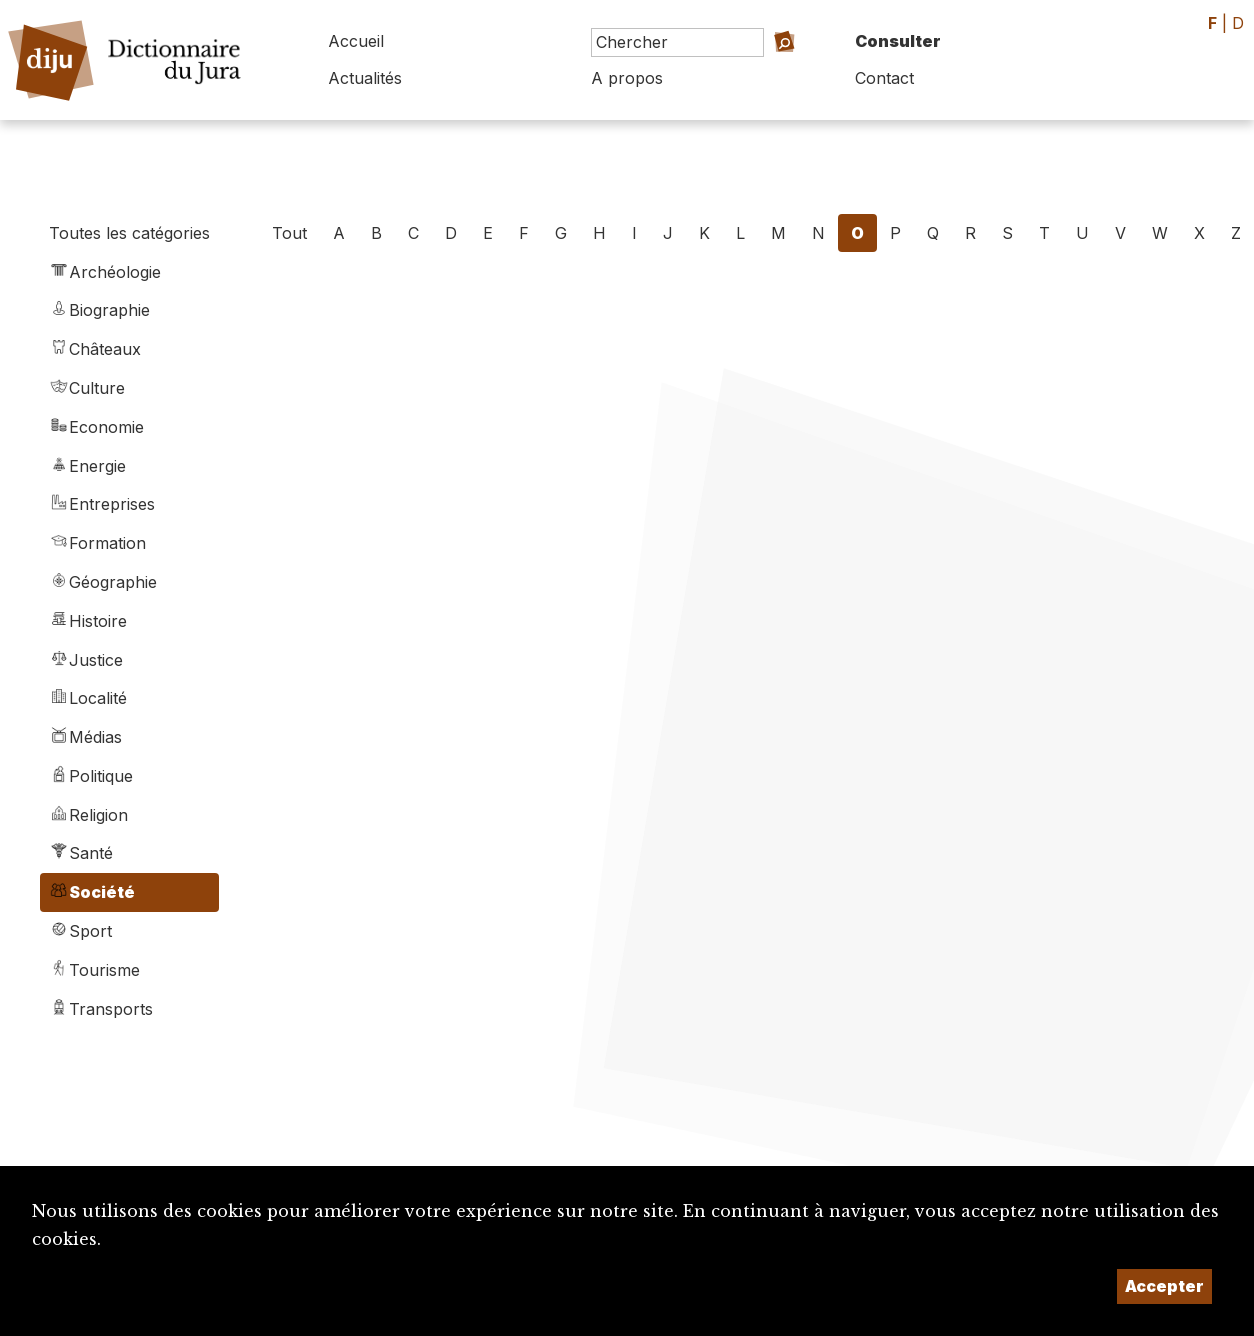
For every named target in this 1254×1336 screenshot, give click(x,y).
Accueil (356, 41)
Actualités (365, 78)
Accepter (1164, 1286)
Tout (289, 233)
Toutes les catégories (129, 233)
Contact (884, 78)
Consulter (898, 41)
